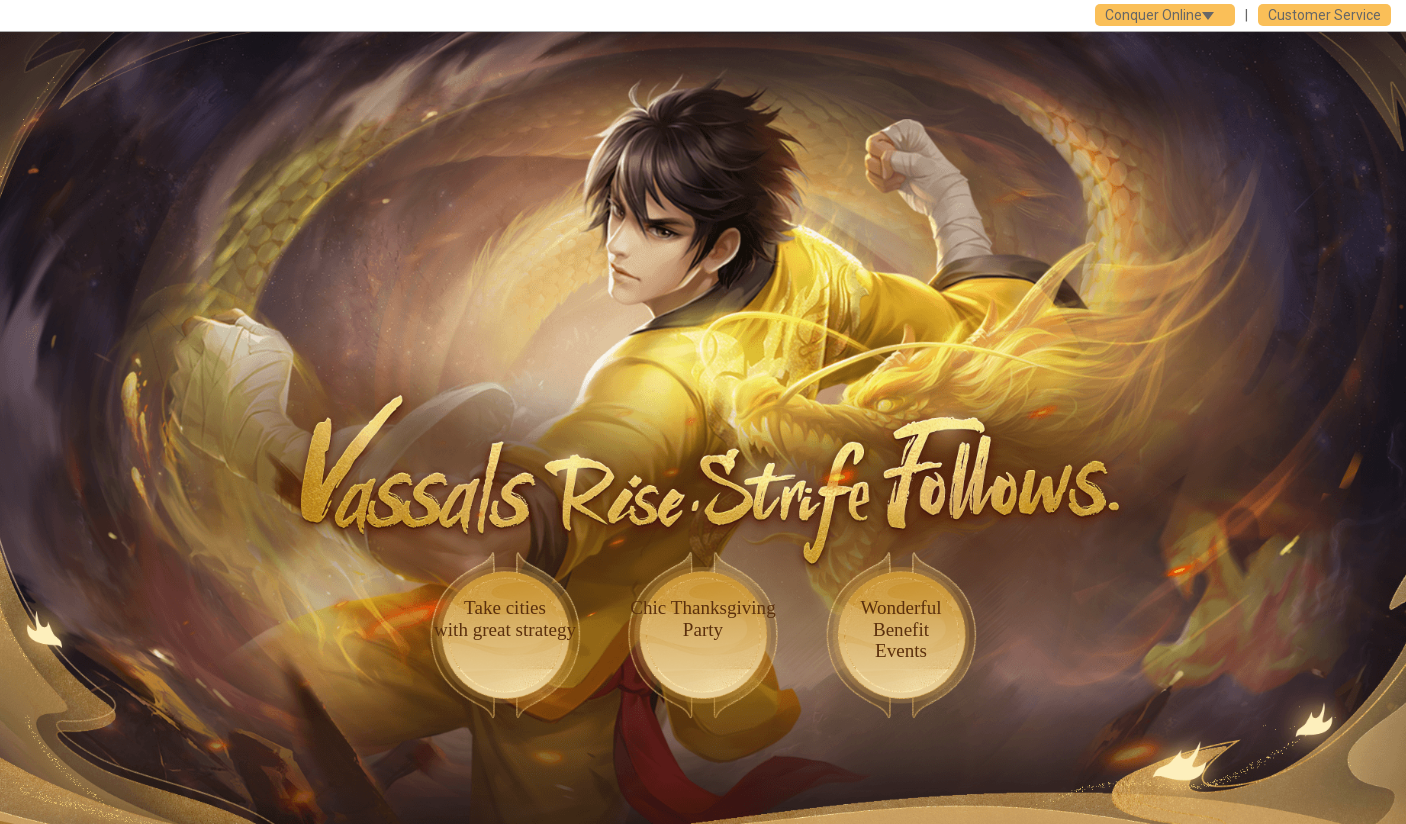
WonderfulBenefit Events (900, 628)
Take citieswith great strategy (505, 618)
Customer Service (1324, 15)
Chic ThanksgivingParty (702, 618)
